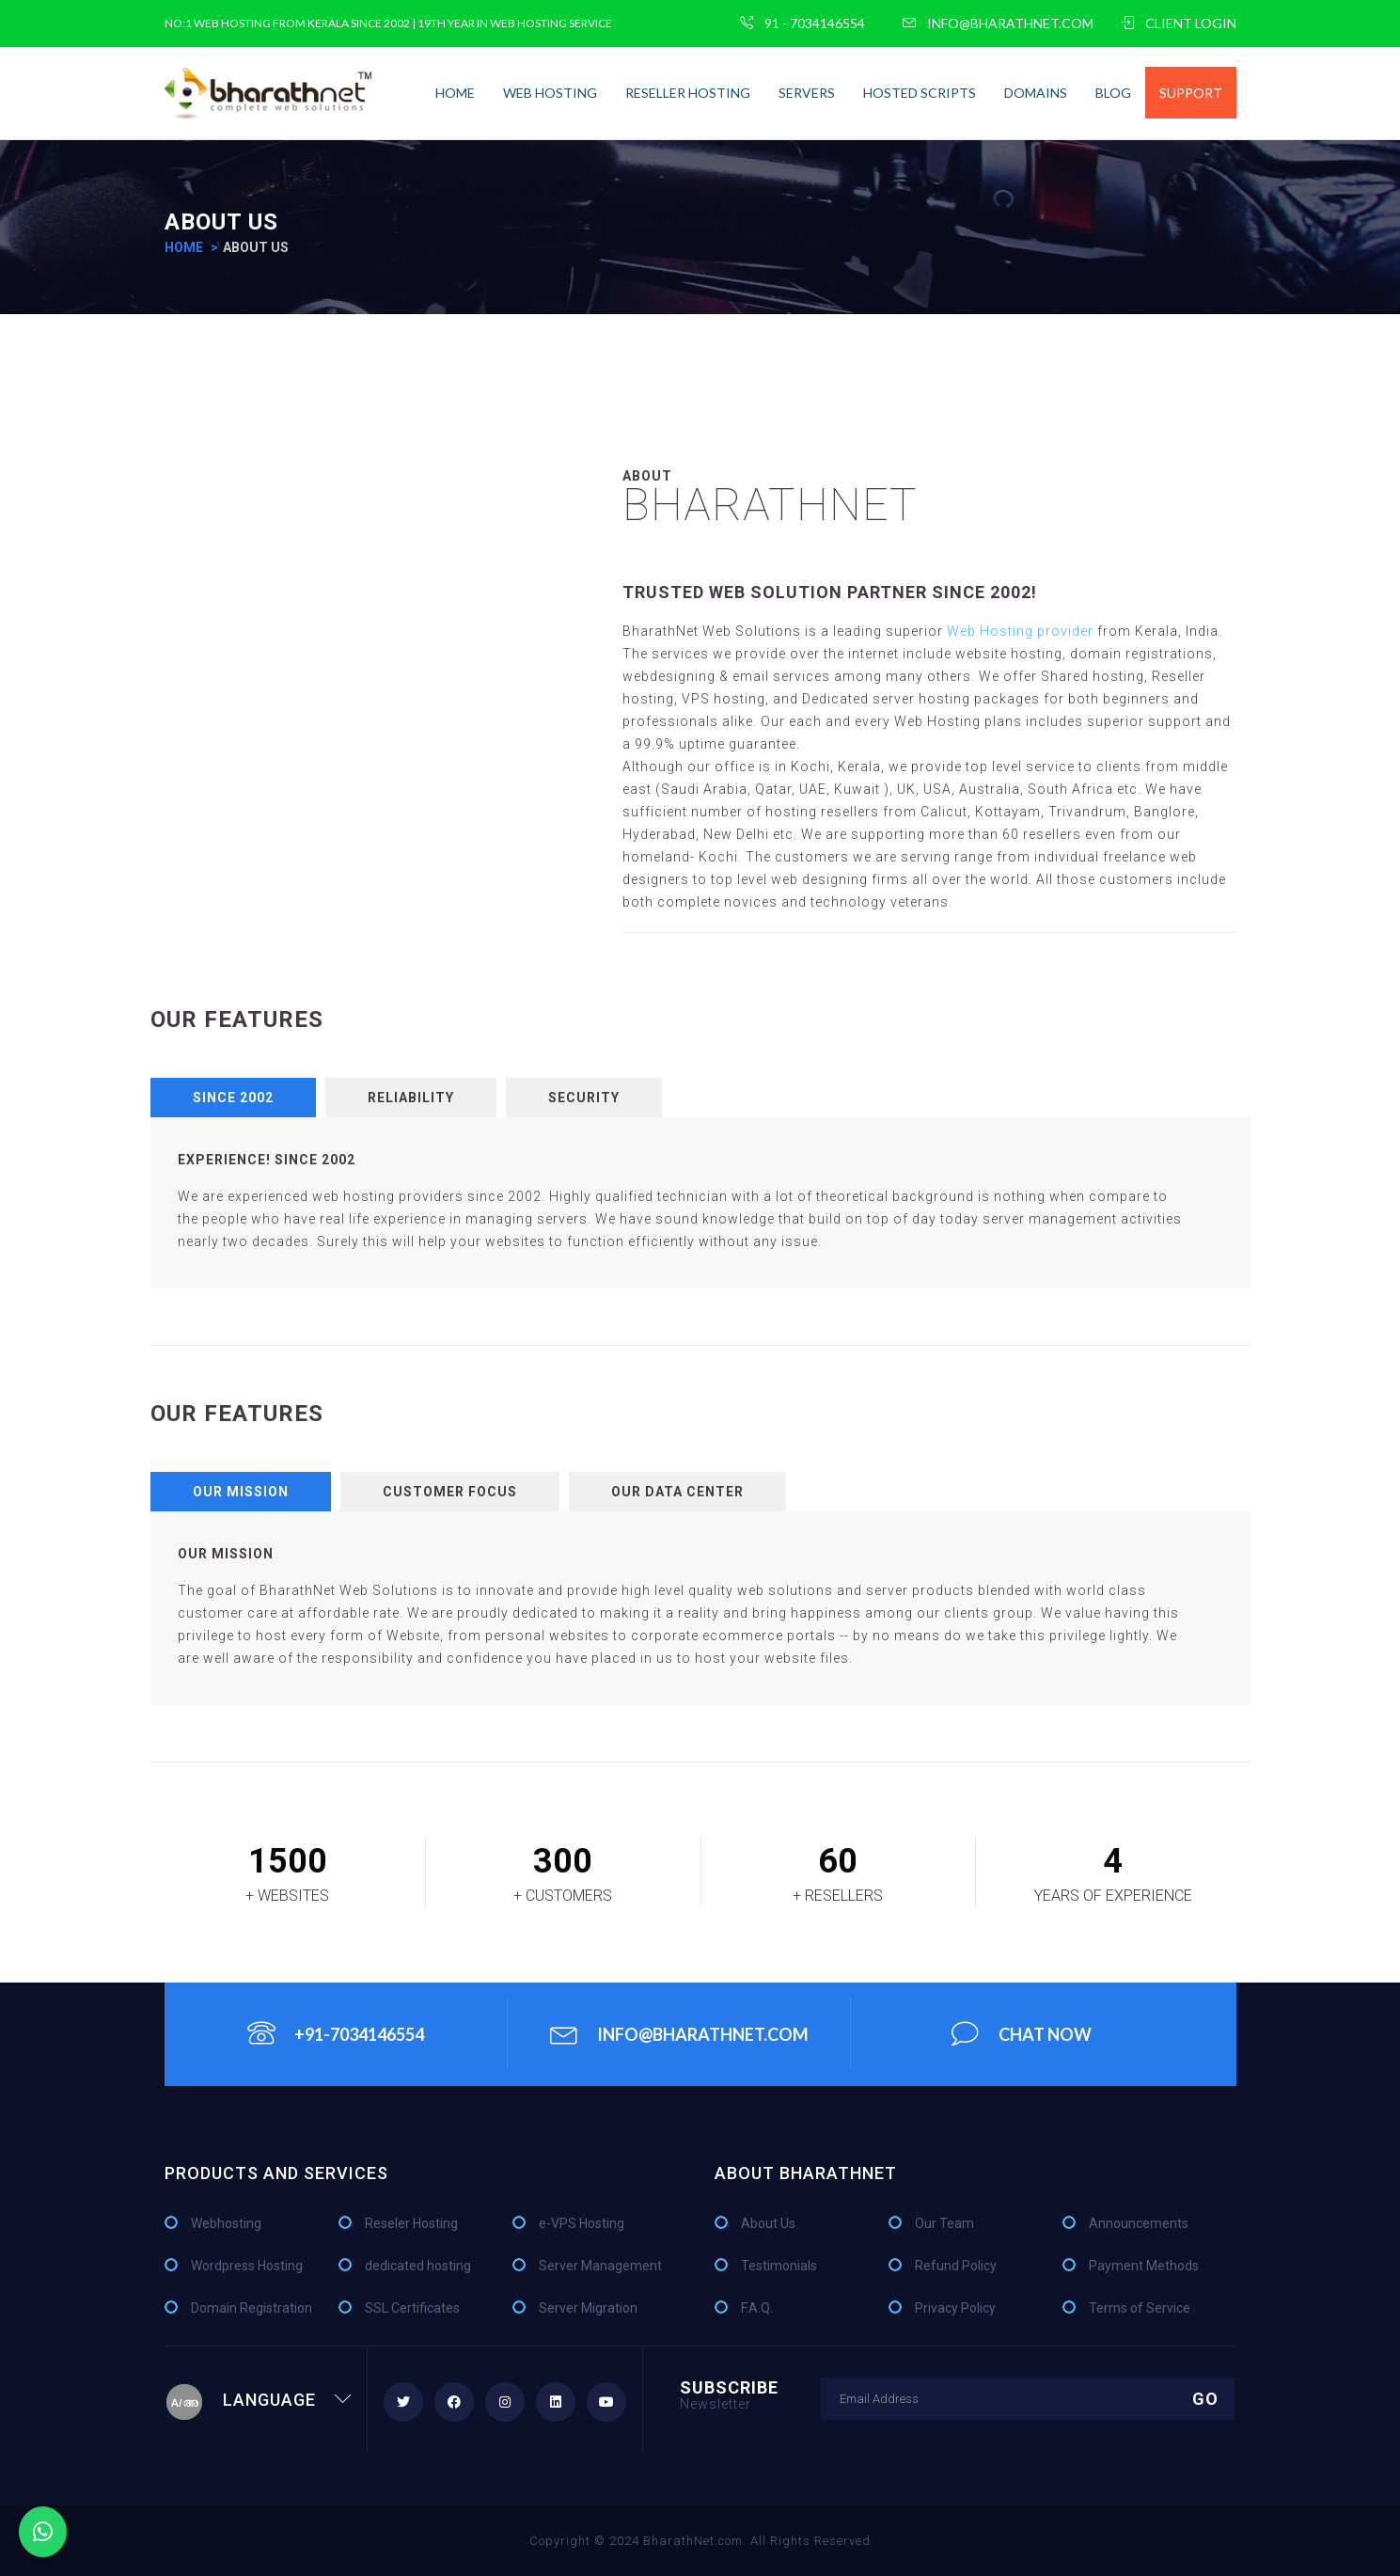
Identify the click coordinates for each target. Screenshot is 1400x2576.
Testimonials (779, 2265)
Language (259, 2399)
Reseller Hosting (687, 93)
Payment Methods (1144, 2265)
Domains (1035, 93)
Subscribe (729, 2394)
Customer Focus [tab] (450, 1491)
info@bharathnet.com (998, 23)
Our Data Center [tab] (677, 1491)
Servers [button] (807, 93)
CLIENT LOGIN (1178, 23)
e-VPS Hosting (581, 2223)
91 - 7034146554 (802, 23)
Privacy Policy (955, 2307)
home (455, 93)
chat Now (1022, 2033)
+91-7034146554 (335, 2033)
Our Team (944, 2223)
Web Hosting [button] (550, 93)
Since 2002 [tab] (233, 1097)
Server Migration (588, 2307)
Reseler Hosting (411, 2223)
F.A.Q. (757, 2307)
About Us (768, 2223)
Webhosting (226, 2223)
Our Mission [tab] (241, 1491)
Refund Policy (956, 2265)
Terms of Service (1139, 2307)
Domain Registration (251, 2307)
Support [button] (1190, 93)
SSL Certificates (412, 2307)
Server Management (600, 2265)
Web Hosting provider (1022, 631)
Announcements (1138, 2223)
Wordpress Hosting (247, 2265)
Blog (1113, 93)
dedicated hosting (418, 2265)
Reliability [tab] (411, 1097)
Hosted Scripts (919, 93)
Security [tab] (584, 1097)
